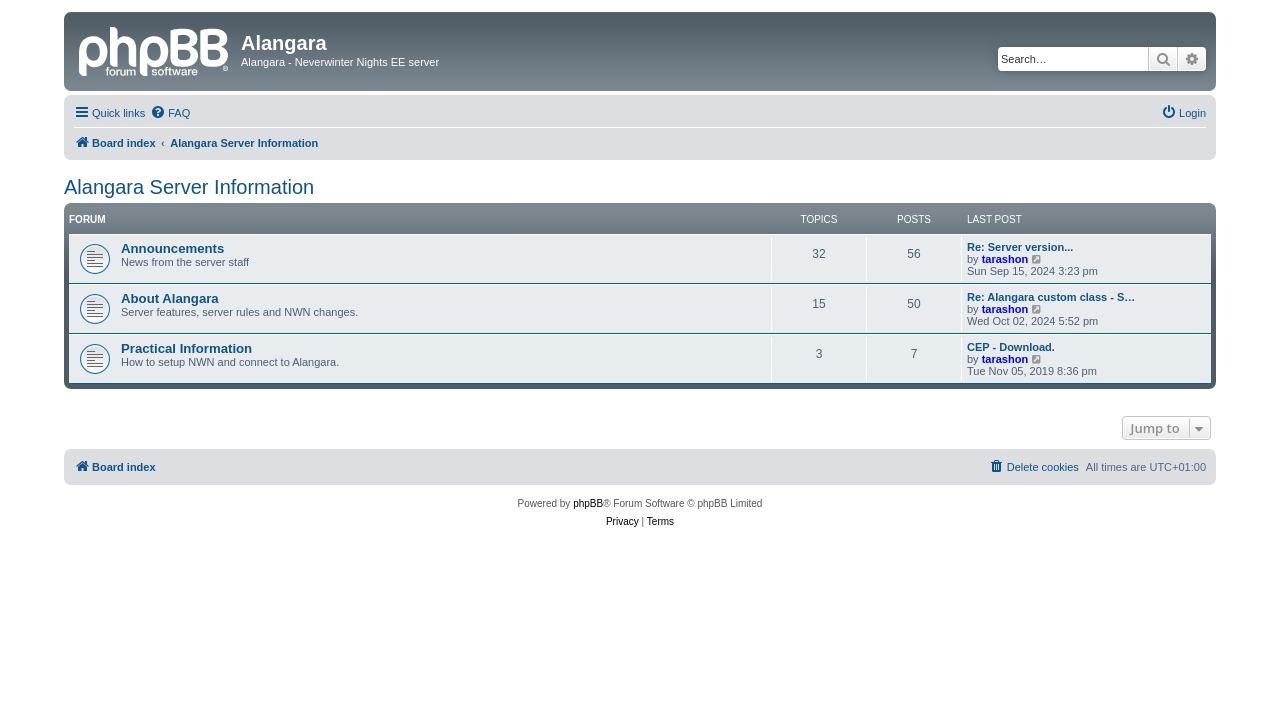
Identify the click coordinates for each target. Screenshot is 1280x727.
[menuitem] (170, 113)
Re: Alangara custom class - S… (1051, 297)
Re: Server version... (1020, 247)
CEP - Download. (1011, 347)
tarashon (1005, 259)
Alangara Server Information (189, 187)
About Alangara (170, 298)
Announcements (172, 248)
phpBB (588, 503)
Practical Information (186, 348)
